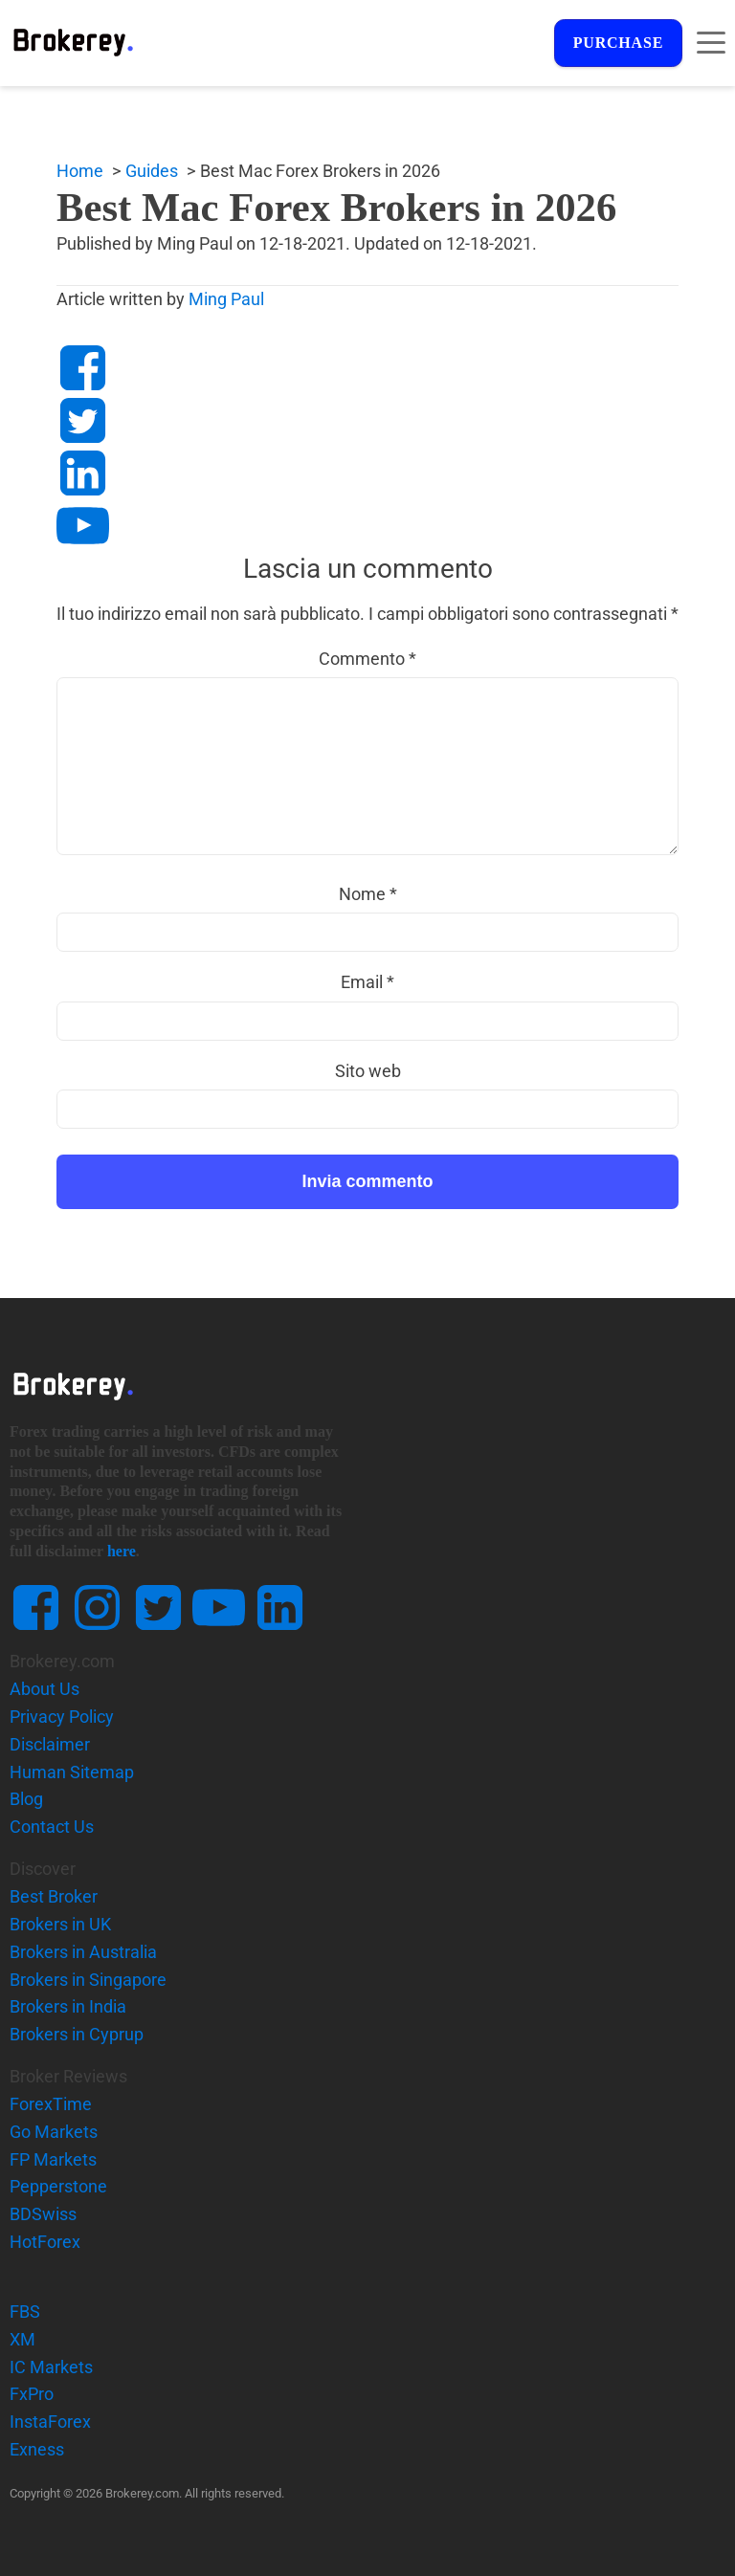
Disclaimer (50, 1745)
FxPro (32, 2395)
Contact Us (52, 1827)
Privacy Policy (62, 1717)
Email (367, 983)
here (121, 1552)
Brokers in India (68, 2007)
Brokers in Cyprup (77, 2035)
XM (22, 2340)
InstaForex (50, 2422)
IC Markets (51, 2368)
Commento (367, 659)
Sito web (368, 1072)
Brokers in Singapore (88, 1980)
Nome (368, 895)
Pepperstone (58, 2187)
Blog (26, 1800)
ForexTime (51, 2105)
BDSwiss (43, 2215)
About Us (44, 1690)
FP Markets (53, 2160)
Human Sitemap (72, 1772)
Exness (37, 2450)
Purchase (616, 43)
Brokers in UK (60, 1925)
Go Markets (54, 2133)
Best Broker (54, 1897)
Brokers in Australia (83, 1953)
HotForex (45, 2243)
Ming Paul (212, 300)
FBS (25, 2312)
